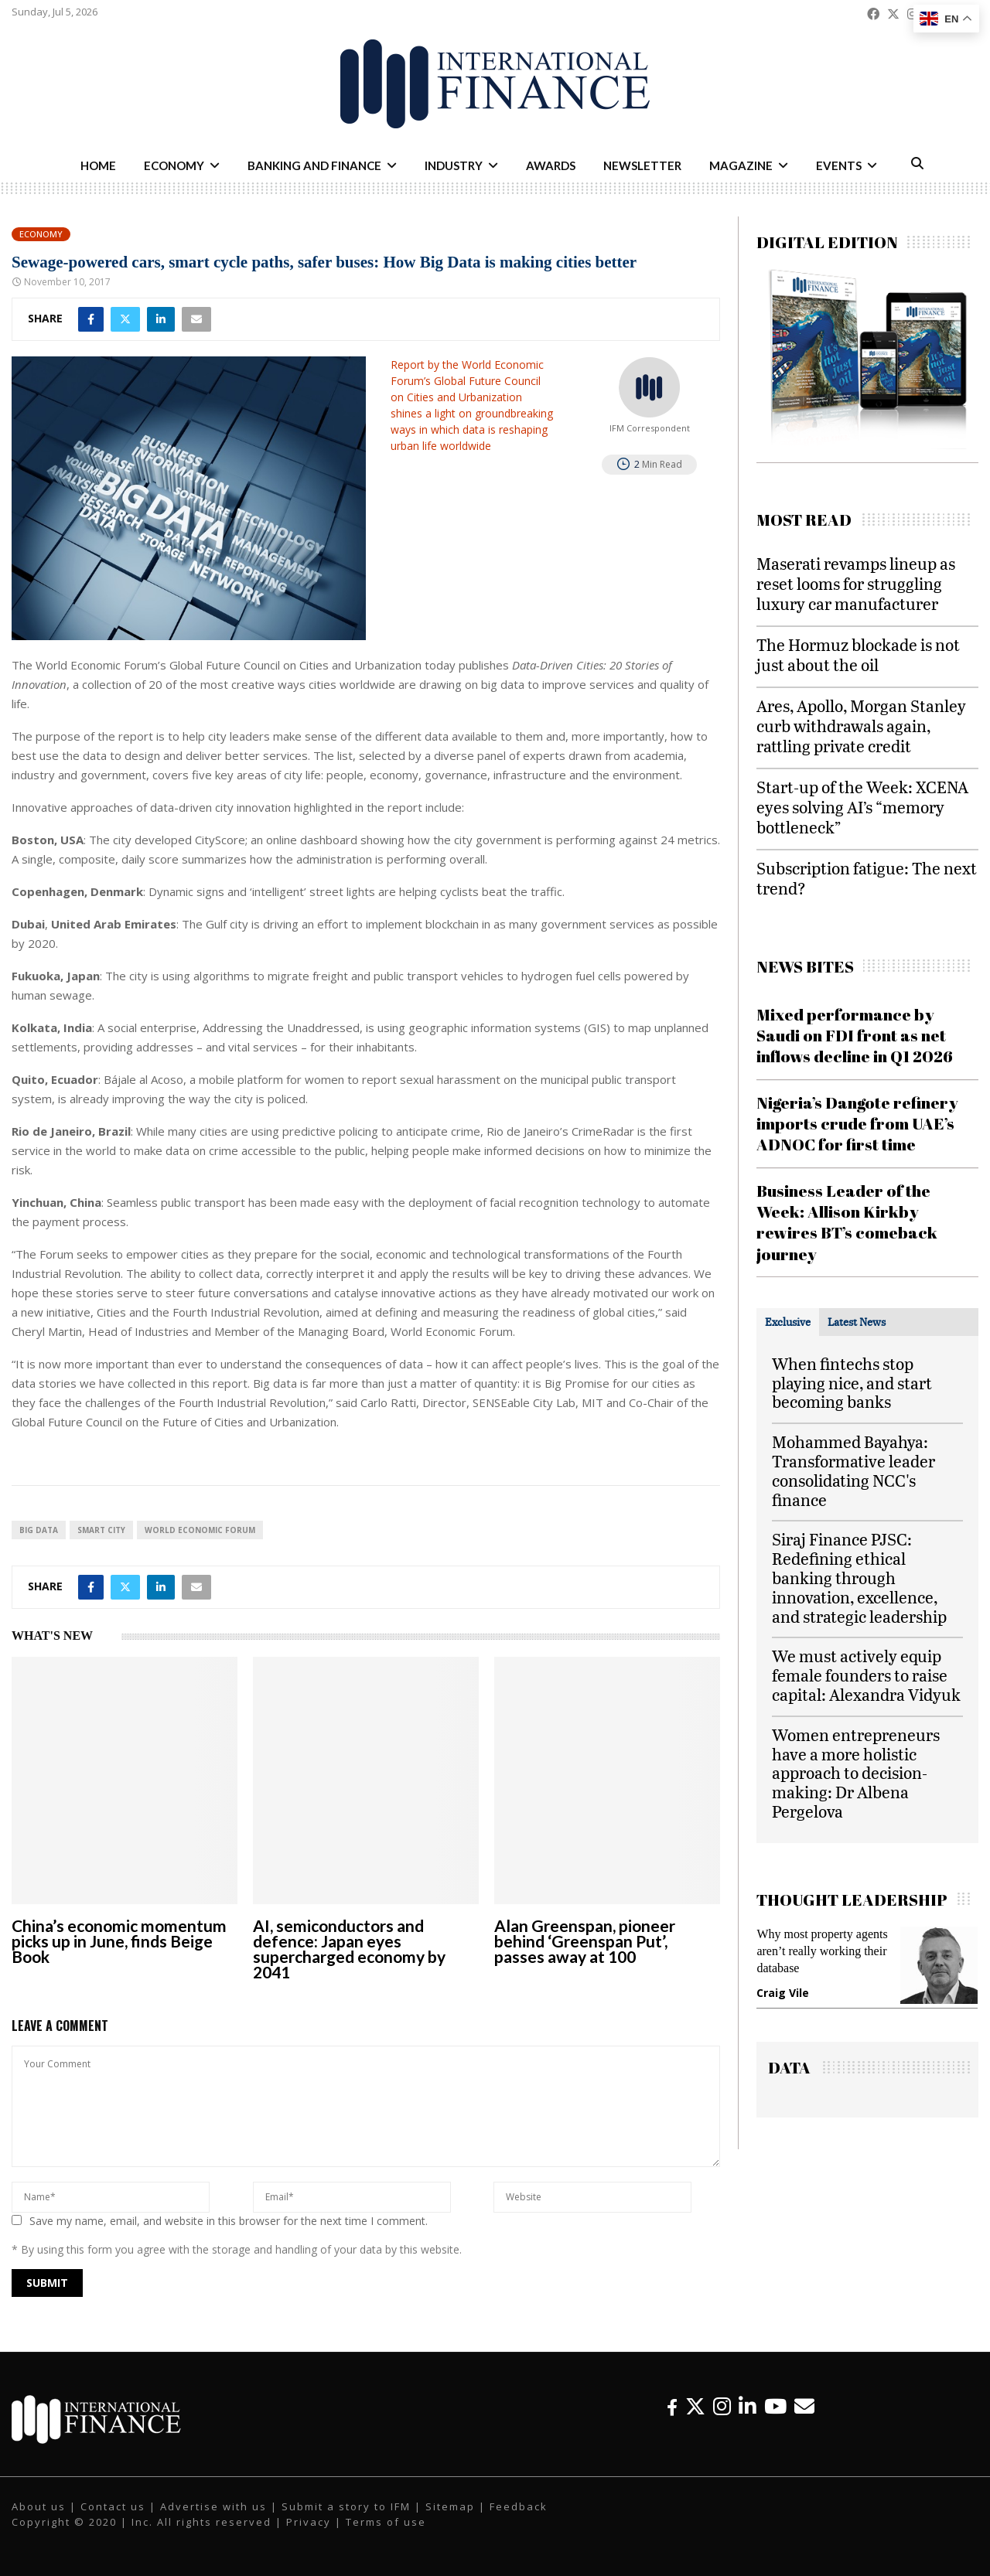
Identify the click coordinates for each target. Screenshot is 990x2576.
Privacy (308, 2522)
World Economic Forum (200, 1530)
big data (38, 1530)
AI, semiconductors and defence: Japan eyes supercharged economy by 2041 (349, 1948)
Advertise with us (213, 2506)
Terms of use (386, 2522)
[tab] (787, 1322)
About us (39, 2506)
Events (839, 165)
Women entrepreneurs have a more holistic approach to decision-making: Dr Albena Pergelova (856, 1772)
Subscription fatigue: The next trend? (866, 878)
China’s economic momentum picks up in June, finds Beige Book (119, 1941)
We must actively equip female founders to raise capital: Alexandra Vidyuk (866, 1674)
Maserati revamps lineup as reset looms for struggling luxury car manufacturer (855, 583)
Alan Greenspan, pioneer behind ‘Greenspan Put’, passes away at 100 (584, 1941)
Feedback (519, 2506)
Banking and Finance (314, 165)
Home (98, 165)
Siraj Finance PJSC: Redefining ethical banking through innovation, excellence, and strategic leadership (859, 1577)
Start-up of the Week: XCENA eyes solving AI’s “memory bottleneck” (862, 806)
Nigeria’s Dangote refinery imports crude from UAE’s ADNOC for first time (857, 1124)
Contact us (112, 2506)
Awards (550, 165)
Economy (174, 165)
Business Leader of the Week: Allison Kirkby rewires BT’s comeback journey (846, 1222)
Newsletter (642, 165)
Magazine (741, 165)
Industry (454, 165)
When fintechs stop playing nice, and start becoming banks (852, 1382)
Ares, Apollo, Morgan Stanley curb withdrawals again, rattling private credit (861, 725)
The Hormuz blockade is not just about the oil (858, 654)
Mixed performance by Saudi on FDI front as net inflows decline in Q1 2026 (854, 1035)
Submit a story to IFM (346, 2506)
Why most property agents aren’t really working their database (821, 1951)
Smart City (101, 1530)
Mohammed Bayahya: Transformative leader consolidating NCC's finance (853, 1470)
